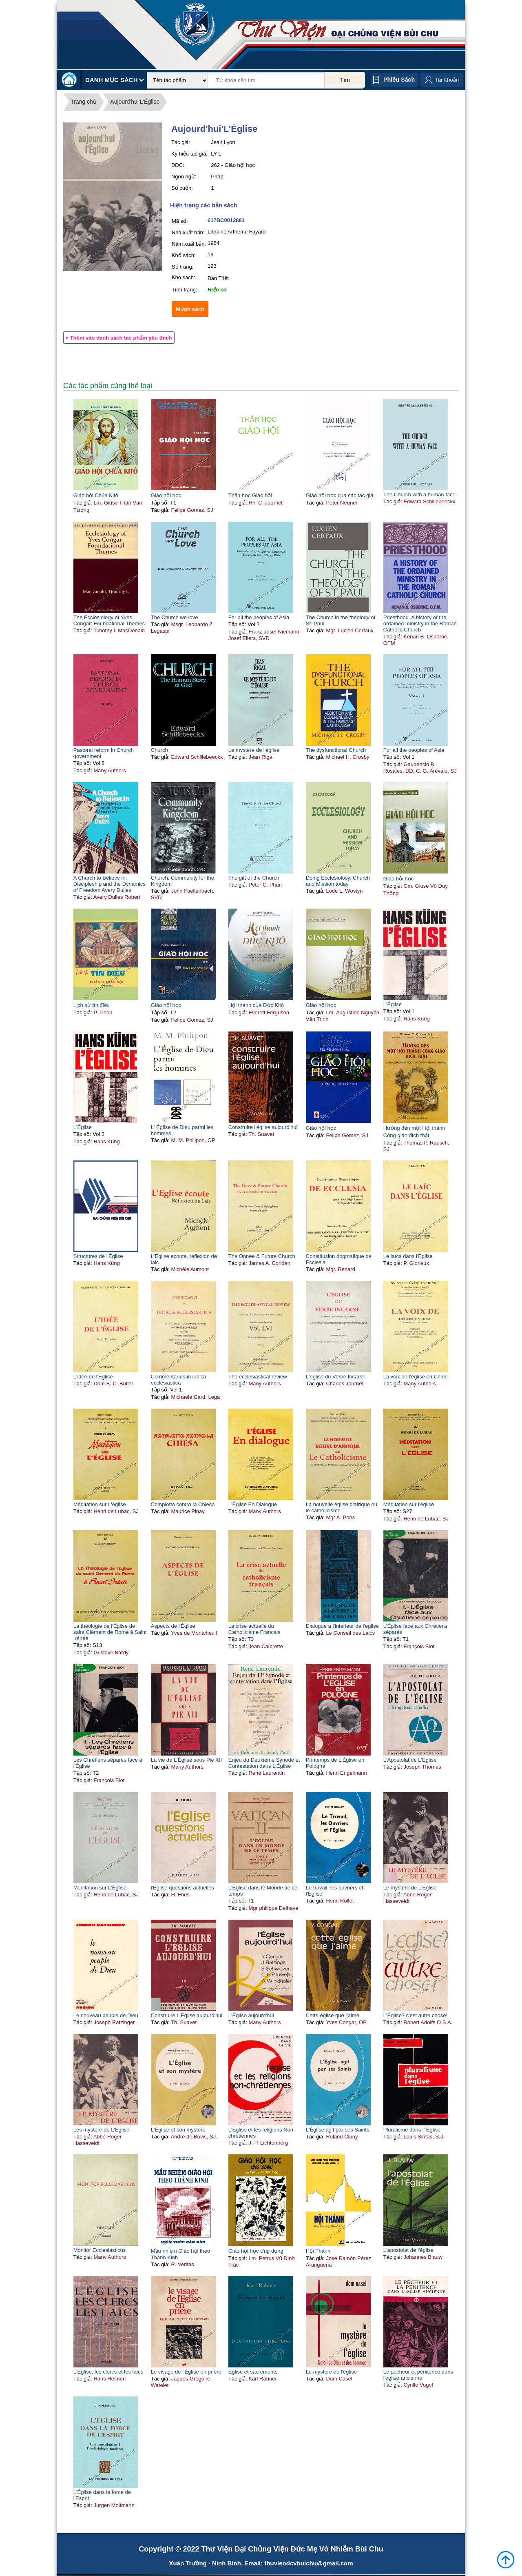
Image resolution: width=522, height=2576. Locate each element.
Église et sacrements (253, 2372)
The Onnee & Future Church (261, 1256)
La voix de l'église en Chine (415, 1377)
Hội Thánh (318, 2251)
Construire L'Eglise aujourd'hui (187, 2015)
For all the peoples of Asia (259, 617)
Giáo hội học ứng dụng (255, 2251)
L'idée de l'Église (93, 1377)
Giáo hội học (166, 495)
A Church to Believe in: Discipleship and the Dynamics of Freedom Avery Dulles (109, 884)
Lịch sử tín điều (91, 1005)
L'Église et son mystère (178, 2130)
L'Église (392, 1004)
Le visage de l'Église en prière (186, 2372)
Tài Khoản (447, 80)
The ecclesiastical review (257, 1377)
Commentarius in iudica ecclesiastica (178, 1380)
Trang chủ (84, 101)
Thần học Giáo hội (250, 495)
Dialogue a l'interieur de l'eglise (342, 1626)
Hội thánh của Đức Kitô (256, 1005)
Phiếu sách (399, 79)
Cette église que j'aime (332, 2015)
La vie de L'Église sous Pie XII (186, 1760)
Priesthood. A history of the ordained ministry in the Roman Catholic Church (420, 623)
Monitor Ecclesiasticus (99, 2250)
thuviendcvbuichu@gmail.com (308, 2563)
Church (159, 750)
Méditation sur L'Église (99, 1888)
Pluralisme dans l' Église (412, 2130)
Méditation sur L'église (99, 1504)
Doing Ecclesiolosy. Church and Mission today (338, 881)
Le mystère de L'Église (410, 1888)
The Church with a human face (419, 494)
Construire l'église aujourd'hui (263, 1127)
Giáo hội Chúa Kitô (95, 495)
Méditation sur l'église (408, 1504)
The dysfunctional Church (336, 750)
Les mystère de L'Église (101, 2130)
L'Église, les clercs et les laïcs (108, 2372)
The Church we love (174, 617)
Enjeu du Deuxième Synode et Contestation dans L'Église (264, 1763)
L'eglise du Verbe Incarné (335, 1377)
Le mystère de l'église (253, 750)
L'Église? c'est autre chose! (415, 2015)
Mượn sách (190, 309)
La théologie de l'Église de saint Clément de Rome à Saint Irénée (110, 1632)
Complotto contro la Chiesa (183, 1504)
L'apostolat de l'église (408, 2250)
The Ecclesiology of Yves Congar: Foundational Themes (109, 620)
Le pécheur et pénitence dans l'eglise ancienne (418, 2375)
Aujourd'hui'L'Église (134, 101)
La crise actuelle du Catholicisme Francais (254, 1629)
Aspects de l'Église (173, 1626)
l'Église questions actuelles (182, 1888)
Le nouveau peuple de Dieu (105, 2015)
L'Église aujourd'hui (251, 2015)
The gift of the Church (253, 878)
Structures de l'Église (98, 1256)
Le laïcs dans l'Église (408, 1256)
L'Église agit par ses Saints (337, 2130)
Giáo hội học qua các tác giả (339, 495)
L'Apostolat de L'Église (410, 1760)
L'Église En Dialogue (252, 1504)
